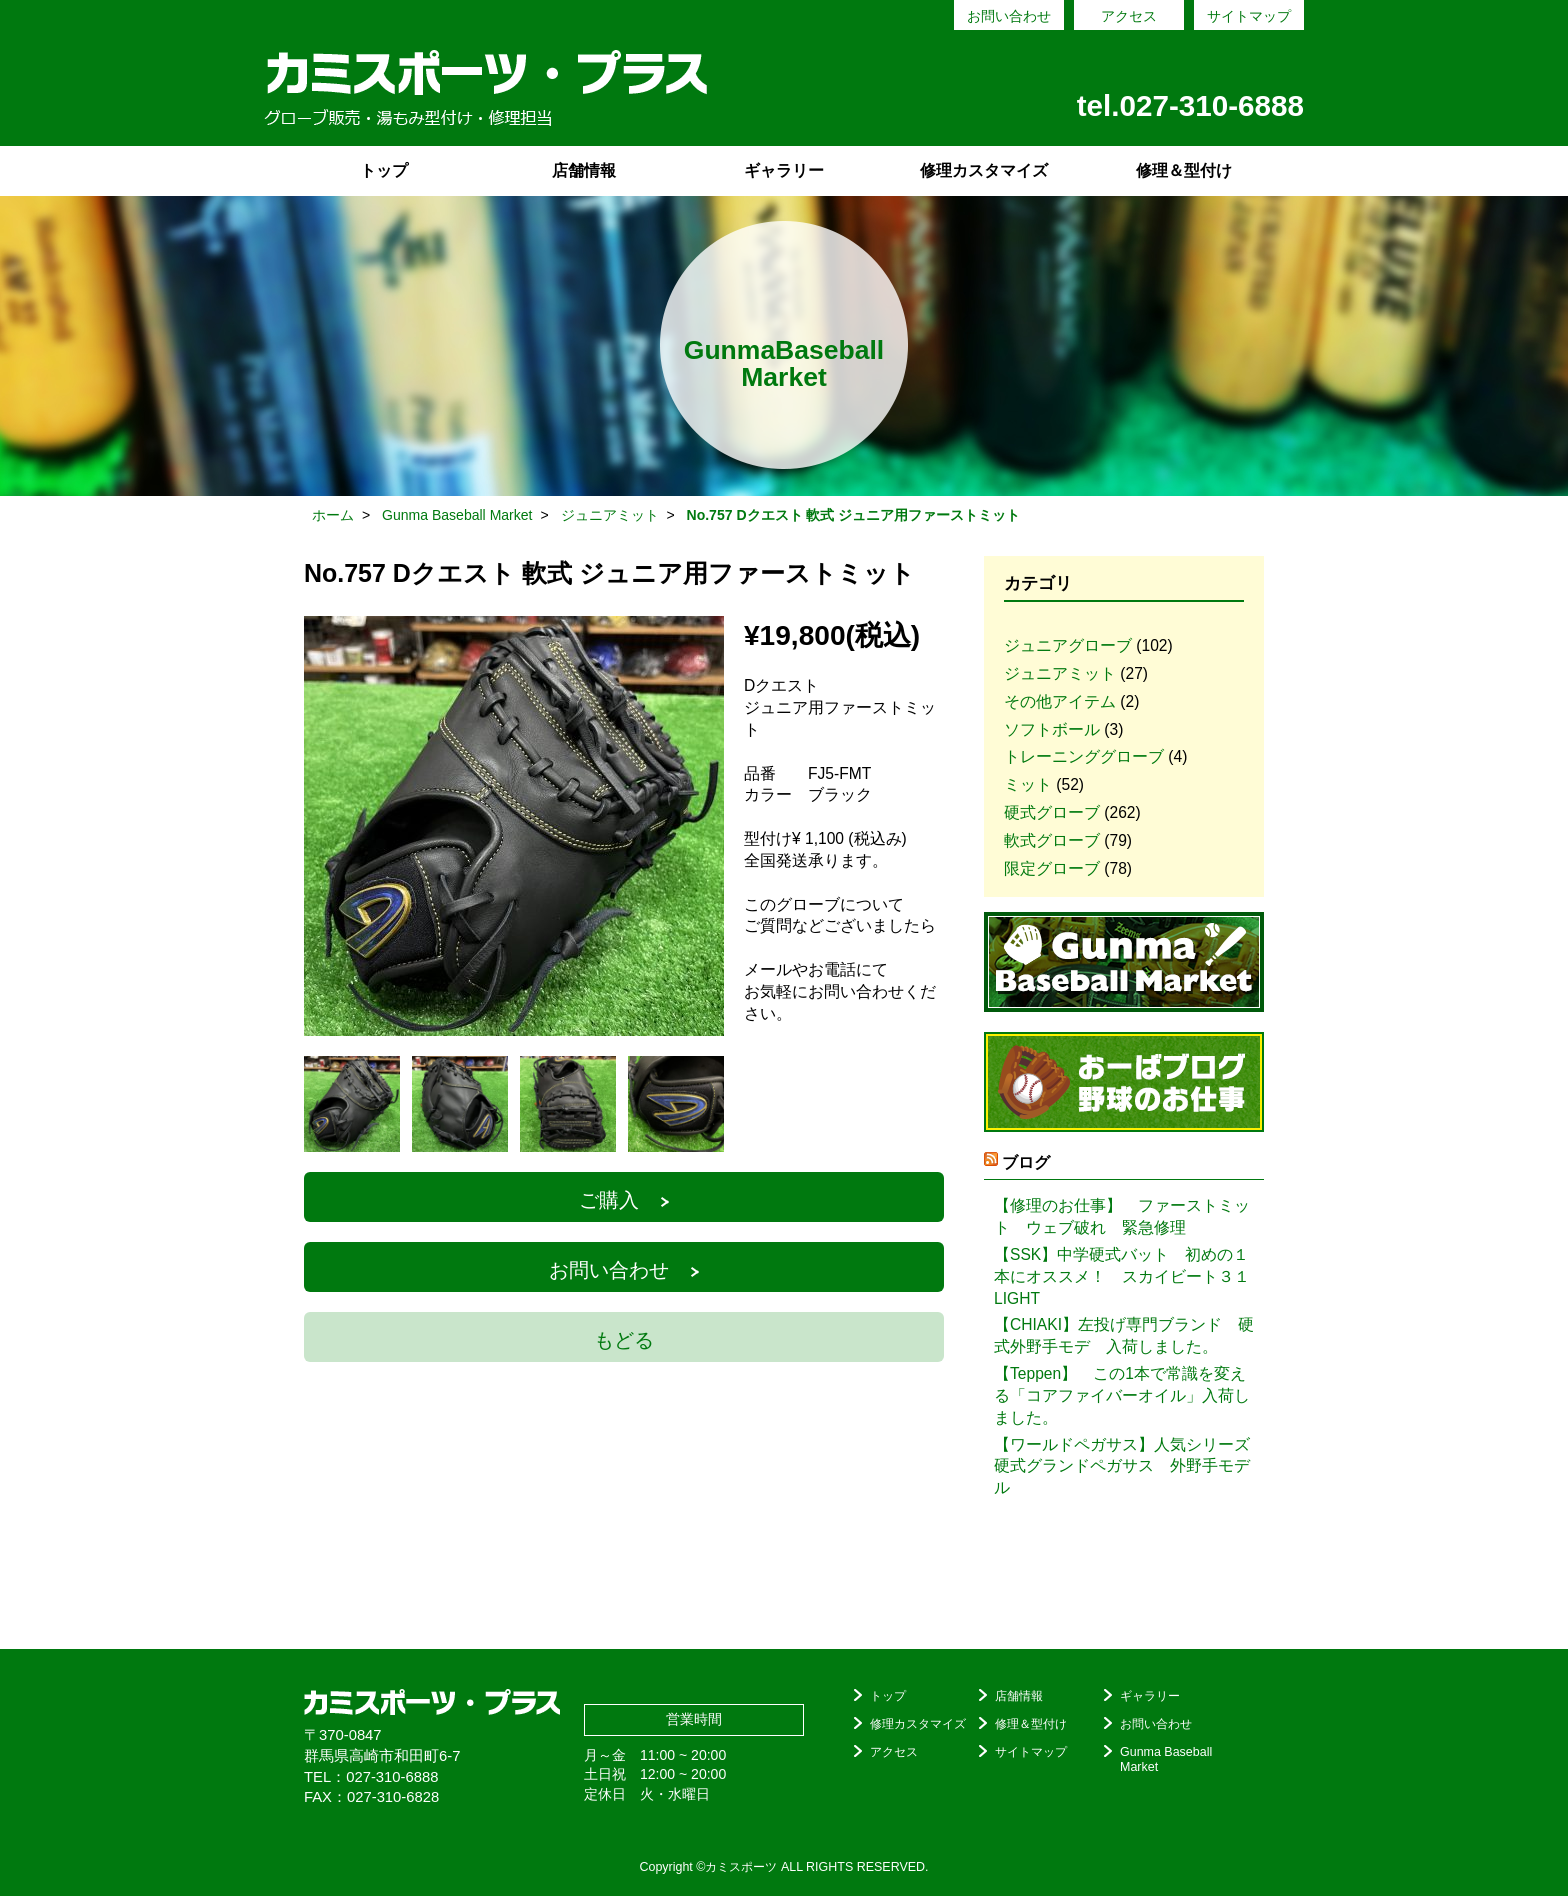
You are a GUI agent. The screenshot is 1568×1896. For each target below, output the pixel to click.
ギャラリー (784, 170)
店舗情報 (584, 170)
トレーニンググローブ (1084, 756)
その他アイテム (1060, 701)
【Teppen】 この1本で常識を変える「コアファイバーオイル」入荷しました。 (1122, 1395)
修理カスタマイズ (984, 170)
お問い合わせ (1009, 16)
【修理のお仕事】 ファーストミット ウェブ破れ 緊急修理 (1122, 1216)
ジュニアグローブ (1068, 645)
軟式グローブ (1052, 840)
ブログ (1026, 1162)
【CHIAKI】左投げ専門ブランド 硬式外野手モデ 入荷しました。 (1124, 1335)
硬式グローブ (1052, 812)
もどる (624, 1340)
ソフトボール (1052, 729)
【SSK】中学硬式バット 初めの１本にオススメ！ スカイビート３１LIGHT (1122, 1276)
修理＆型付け (1184, 170)
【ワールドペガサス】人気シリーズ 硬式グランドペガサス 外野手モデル (1124, 1466)
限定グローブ (1052, 868)
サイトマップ (1249, 16)
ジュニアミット (1060, 673)
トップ (384, 170)
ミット (1028, 784)
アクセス (1129, 16)
